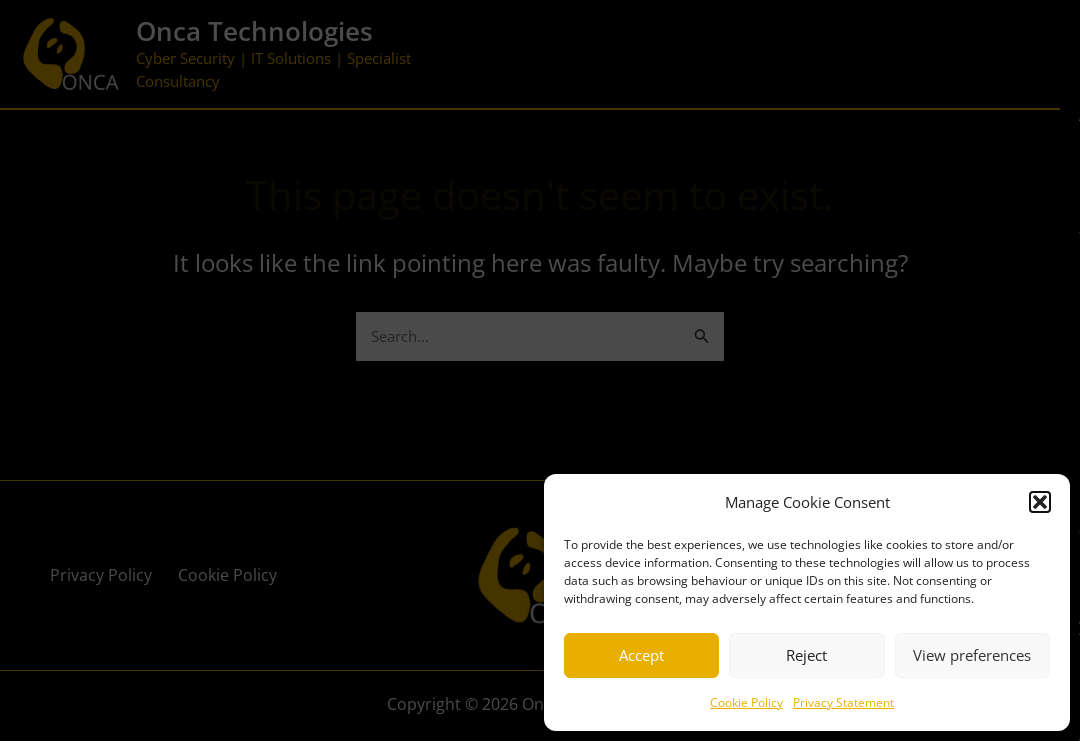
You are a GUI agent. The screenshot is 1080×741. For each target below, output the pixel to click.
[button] (1040, 502)
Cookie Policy (746, 702)
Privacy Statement (843, 702)
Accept (641, 655)
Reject (806, 655)
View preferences (972, 655)
